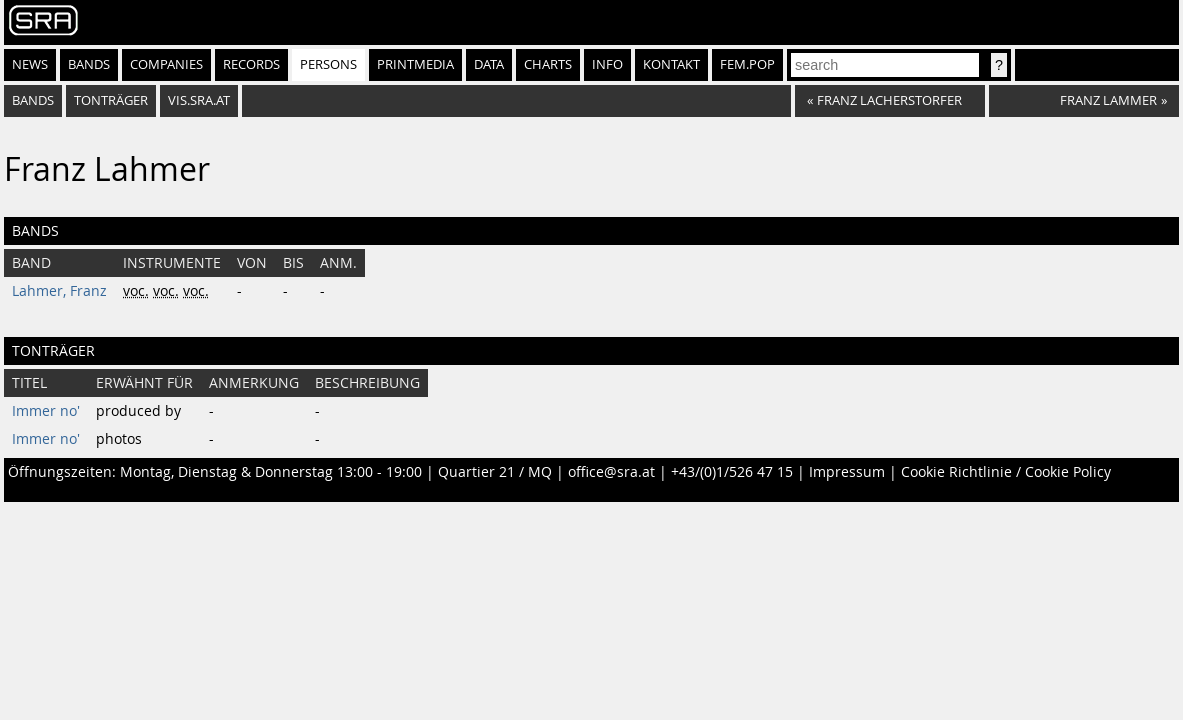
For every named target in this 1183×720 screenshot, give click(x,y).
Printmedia (415, 64)
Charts (548, 64)
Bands (89, 64)
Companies (166, 64)
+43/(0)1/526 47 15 (732, 472)
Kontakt (671, 64)
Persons (328, 64)
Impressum (847, 472)
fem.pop (747, 64)
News (30, 64)
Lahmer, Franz (59, 291)
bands (33, 100)
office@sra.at (611, 472)
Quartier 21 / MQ (495, 472)
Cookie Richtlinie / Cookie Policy (1006, 472)
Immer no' (46, 411)
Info (607, 64)
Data (489, 64)
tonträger (111, 100)
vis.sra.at (199, 100)
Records (251, 64)
